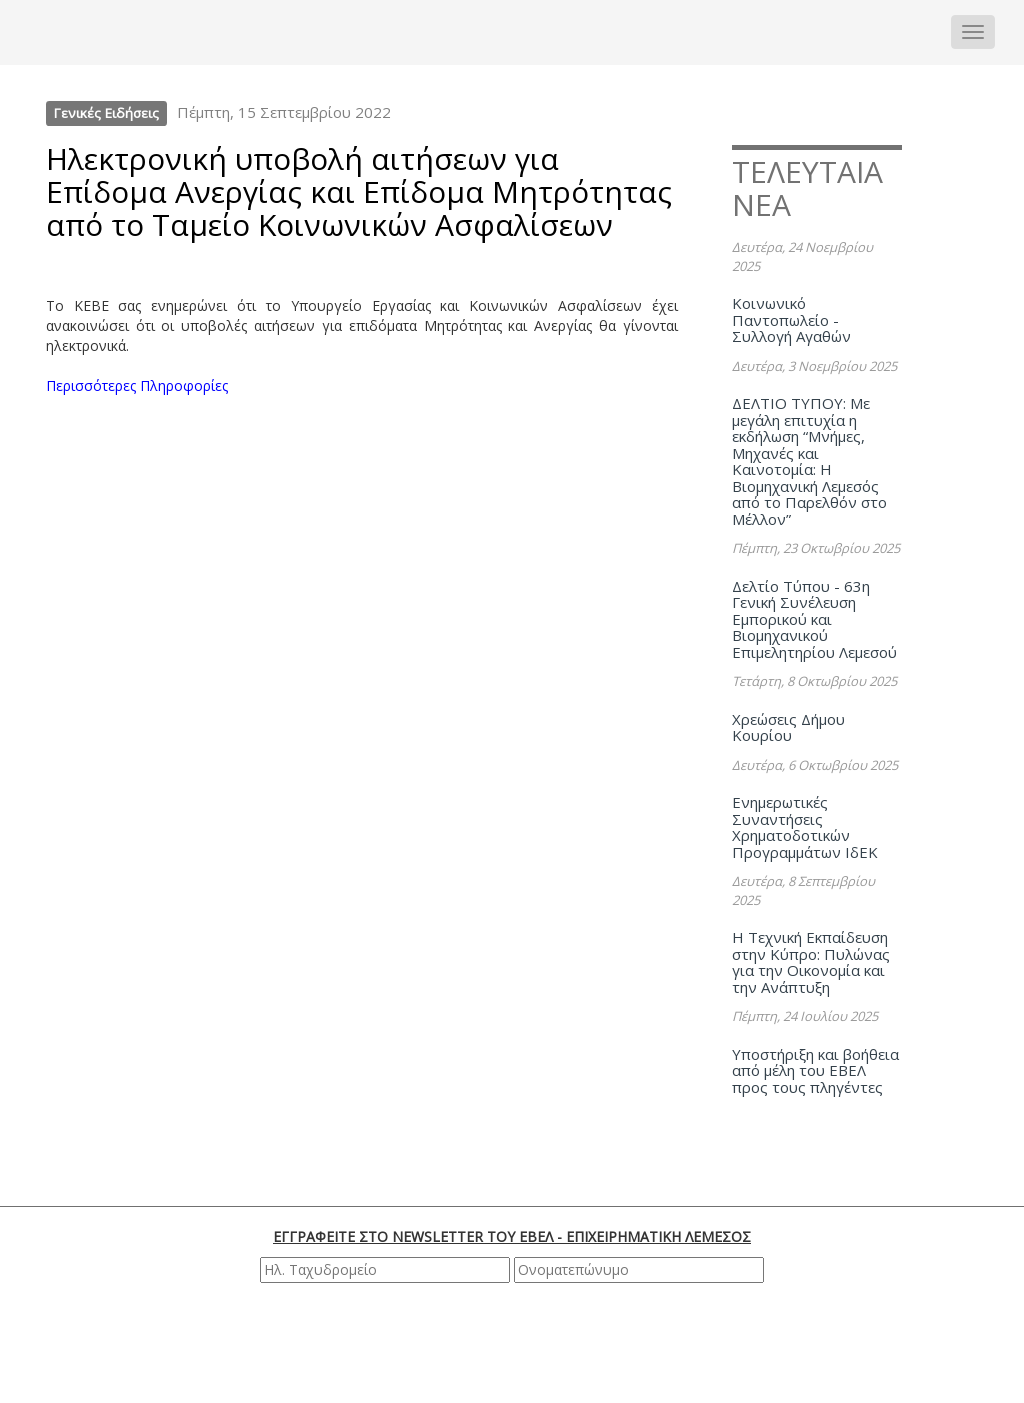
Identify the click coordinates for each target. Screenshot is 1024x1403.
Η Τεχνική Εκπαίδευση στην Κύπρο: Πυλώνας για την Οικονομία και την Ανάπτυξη (811, 962)
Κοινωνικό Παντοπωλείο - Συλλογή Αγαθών (791, 319)
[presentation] (515, 1342)
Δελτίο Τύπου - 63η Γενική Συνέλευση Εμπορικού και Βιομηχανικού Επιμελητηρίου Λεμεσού (814, 619)
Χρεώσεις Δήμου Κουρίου (788, 727)
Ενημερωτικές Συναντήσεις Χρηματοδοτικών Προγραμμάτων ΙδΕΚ (805, 827)
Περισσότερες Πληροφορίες (137, 385)
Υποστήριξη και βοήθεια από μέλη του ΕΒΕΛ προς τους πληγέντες (815, 1070)
